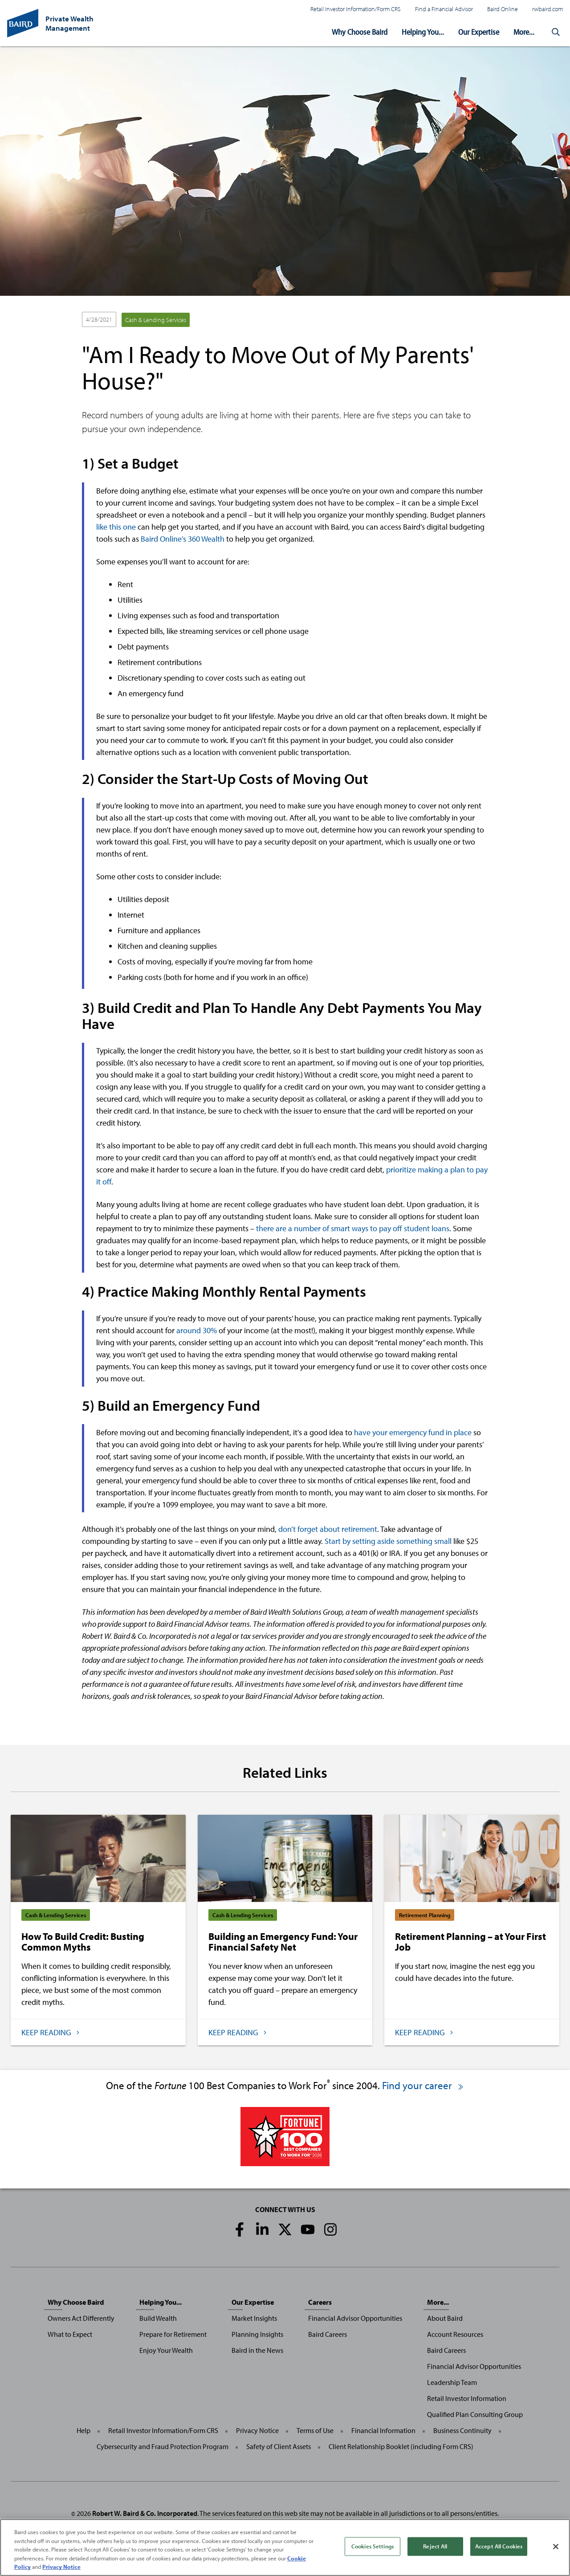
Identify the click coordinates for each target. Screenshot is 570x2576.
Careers (320, 2302)
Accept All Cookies (498, 2546)
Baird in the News (257, 2350)
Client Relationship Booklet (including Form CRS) (401, 2446)
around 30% (196, 1330)
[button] (556, 32)
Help (83, 2430)
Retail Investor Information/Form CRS (355, 8)
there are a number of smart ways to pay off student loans (352, 1228)
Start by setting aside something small (388, 1541)
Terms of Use (315, 2430)
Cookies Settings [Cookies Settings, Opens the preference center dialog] (372, 2546)
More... (523, 32)
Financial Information (383, 2430)
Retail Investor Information (466, 2398)
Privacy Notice (257, 2430)
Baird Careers (327, 2334)
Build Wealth (158, 2318)
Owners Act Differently (81, 2318)
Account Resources (455, 2334)
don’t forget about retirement (327, 1529)
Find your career (423, 2085)
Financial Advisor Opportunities (355, 2318)
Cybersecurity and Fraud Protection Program (162, 2446)
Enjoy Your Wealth (166, 2350)
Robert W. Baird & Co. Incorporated (144, 2513)
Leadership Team (452, 2382)
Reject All (435, 2546)
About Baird (445, 2318)
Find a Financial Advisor (444, 8)
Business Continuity (462, 2430)
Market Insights (254, 2318)
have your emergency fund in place (413, 1432)
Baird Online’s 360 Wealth (182, 539)
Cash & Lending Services (155, 320)
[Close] (556, 2546)
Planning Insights (257, 2334)
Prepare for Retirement (173, 2334)
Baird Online (502, 8)
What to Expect (70, 2334)
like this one (116, 527)
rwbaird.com (547, 8)
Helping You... (423, 32)
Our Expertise (478, 32)
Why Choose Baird (359, 32)
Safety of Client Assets (278, 2446)
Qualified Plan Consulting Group (475, 2414)
